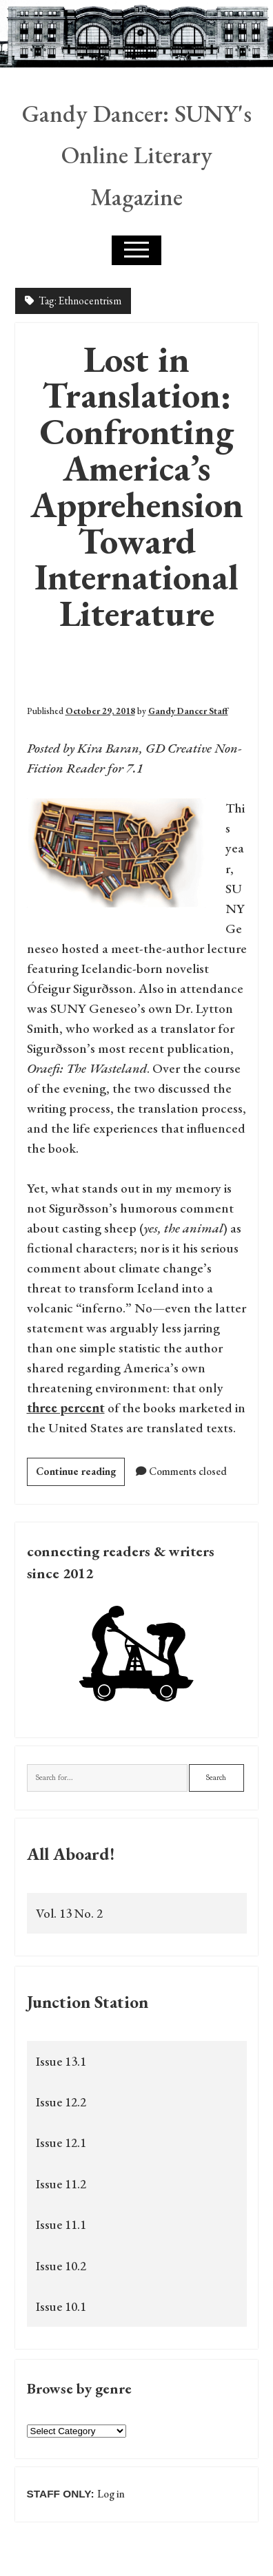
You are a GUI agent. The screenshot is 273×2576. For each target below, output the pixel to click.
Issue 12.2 (61, 2102)
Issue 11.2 (61, 2183)
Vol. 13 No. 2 (69, 1913)
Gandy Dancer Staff (188, 711)
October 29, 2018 (100, 711)
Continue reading (80, 1473)
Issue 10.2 (61, 2265)
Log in (111, 2493)
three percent (66, 1407)
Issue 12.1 (61, 2142)
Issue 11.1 (61, 2224)
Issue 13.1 (61, 2061)
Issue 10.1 (61, 2306)
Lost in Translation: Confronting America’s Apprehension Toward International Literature (136, 486)
